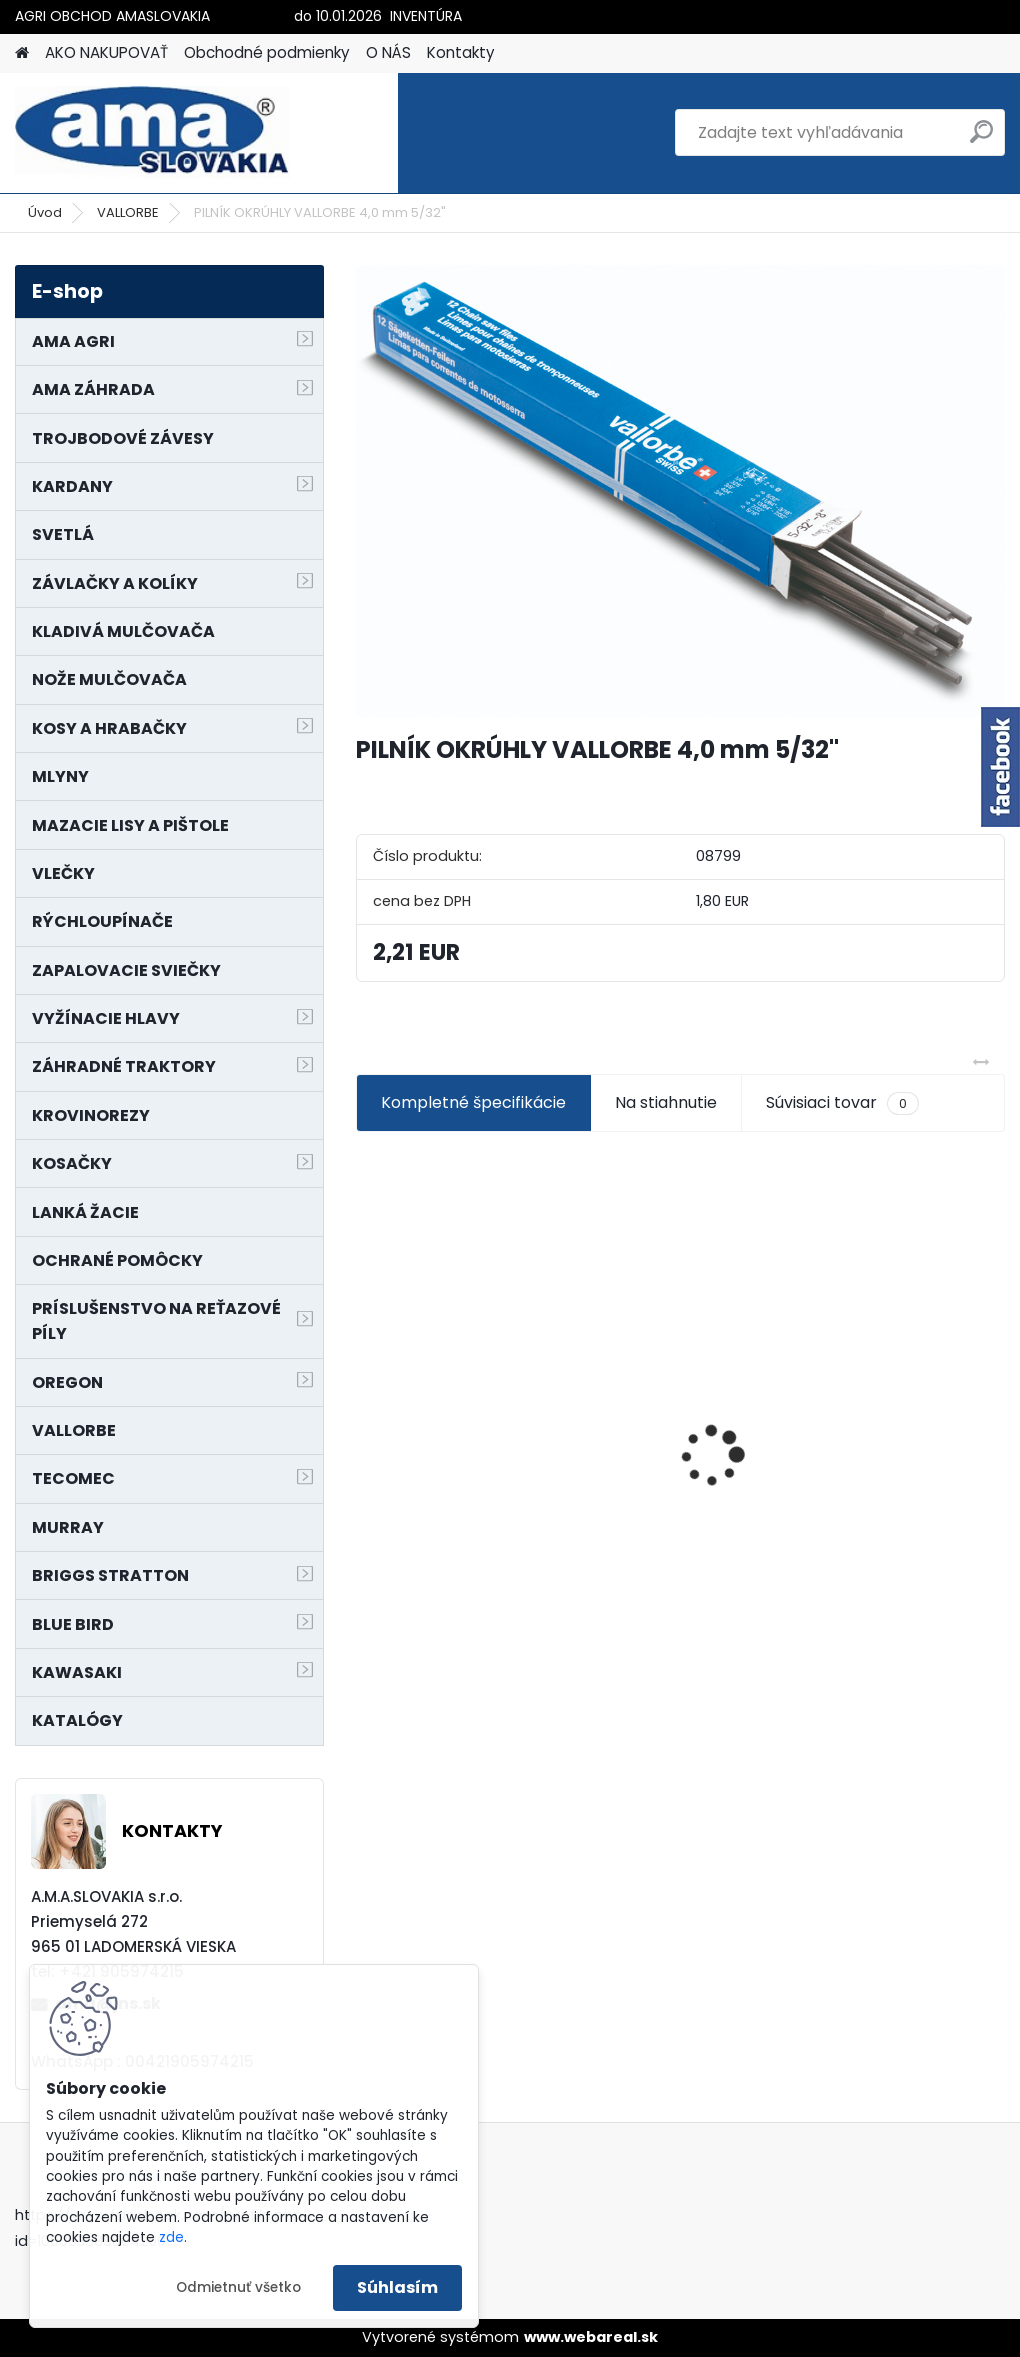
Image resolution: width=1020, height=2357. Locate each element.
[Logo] (152, 133)
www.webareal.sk (591, 2337)
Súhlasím (397, 2287)
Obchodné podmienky (267, 52)
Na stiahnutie (666, 1102)
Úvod (45, 212)
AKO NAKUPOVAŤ (106, 52)
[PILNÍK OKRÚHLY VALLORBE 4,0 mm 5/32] (680, 491)
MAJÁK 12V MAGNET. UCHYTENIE (889, 1493)
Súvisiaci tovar (842, 1103)
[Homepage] (22, 53)
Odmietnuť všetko (238, 2287)
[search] (981, 139)
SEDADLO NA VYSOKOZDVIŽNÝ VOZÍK (680, 1430)
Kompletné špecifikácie (473, 1102)
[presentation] (367, 1421)
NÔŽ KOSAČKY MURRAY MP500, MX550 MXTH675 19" (457, 1383)
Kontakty (461, 52)
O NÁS (388, 52)
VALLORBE (128, 212)
